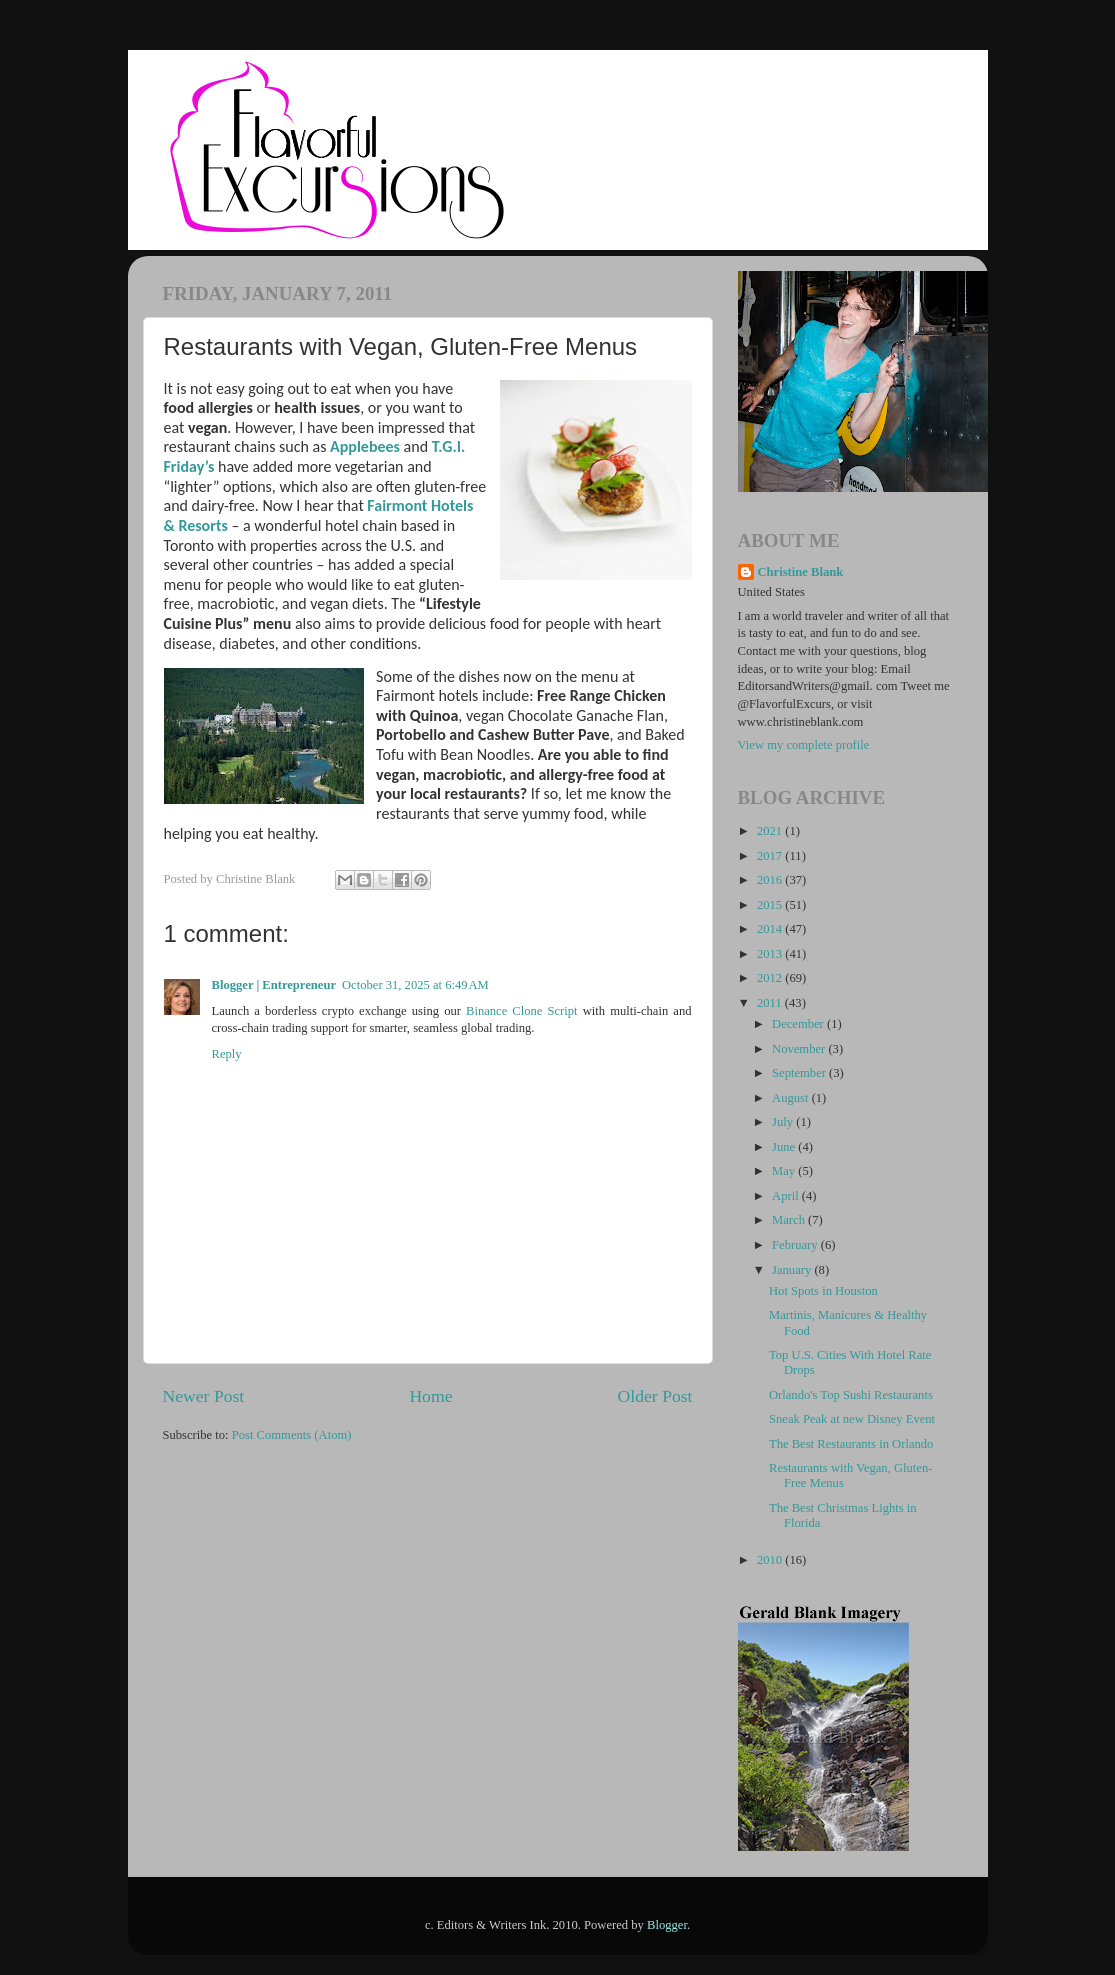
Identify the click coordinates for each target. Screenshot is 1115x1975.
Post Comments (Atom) (292, 1435)
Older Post (655, 1396)
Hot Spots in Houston (823, 1291)
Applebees (363, 446)
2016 (771, 880)
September (800, 1073)
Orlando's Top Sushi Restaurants (851, 1395)
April (787, 1196)
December (799, 1024)
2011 (771, 1003)
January (793, 1270)
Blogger (667, 1925)
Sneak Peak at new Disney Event (852, 1419)
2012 (771, 978)
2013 (771, 954)
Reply (227, 1054)
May (785, 1171)
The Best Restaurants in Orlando (851, 1444)
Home (430, 1396)
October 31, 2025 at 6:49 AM (415, 985)
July (784, 1122)
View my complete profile (804, 745)
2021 (771, 831)
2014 (771, 929)
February (796, 1245)
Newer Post (204, 1396)
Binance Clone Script (522, 1011)
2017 (771, 856)
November (800, 1049)
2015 (771, 905)
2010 (771, 1560)
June (785, 1147)
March (790, 1220)
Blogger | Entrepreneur (274, 985)
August (792, 1098)
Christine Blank (801, 572)
